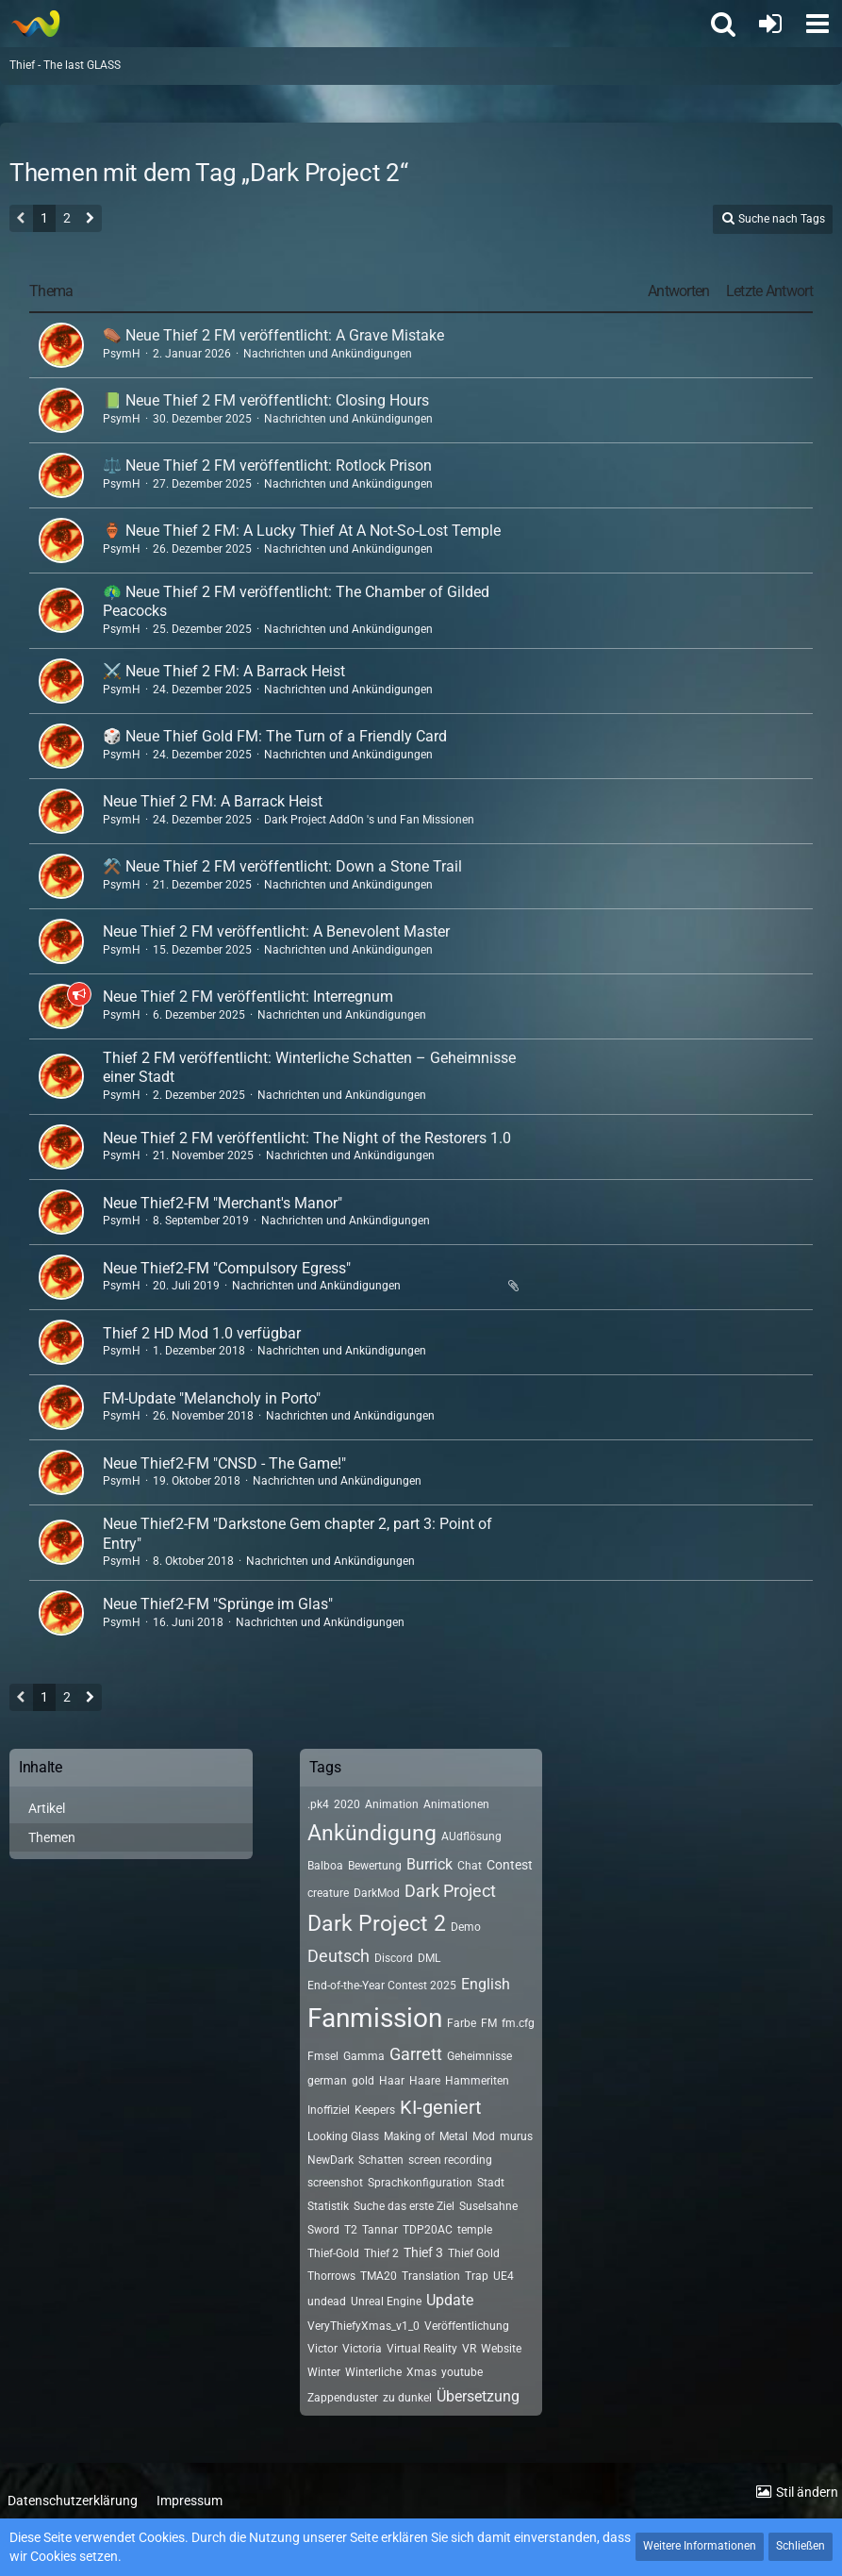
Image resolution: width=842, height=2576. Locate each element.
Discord (393, 1958)
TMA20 (378, 2276)
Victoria (362, 2348)
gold (363, 2080)
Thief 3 (423, 2252)
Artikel (46, 1808)
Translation (431, 2276)
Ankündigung (372, 1833)
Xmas (421, 2372)
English (485, 1984)
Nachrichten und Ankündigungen (327, 353)
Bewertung (375, 1865)
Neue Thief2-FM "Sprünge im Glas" (218, 1604)
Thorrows (331, 2276)
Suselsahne (488, 2206)
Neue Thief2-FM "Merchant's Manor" (222, 1203)
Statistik (328, 2206)
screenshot (335, 2182)
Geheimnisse (479, 2056)
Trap (476, 2276)
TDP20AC (428, 2229)
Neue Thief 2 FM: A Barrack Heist (212, 801)
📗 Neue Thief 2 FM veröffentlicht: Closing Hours (266, 400)
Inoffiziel (328, 2110)
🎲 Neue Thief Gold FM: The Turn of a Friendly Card (275, 736)
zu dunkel (407, 2397)
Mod (483, 2136)
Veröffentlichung (466, 2326)
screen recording (450, 2160)
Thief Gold (474, 2253)
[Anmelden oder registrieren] (770, 23)
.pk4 (318, 1804)
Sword (323, 2229)
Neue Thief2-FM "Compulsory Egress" (227, 1268)
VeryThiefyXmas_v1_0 (363, 2326)
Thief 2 (381, 2253)
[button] (817, 23)
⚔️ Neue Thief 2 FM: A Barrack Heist (224, 671)
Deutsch (338, 1956)
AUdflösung (471, 1836)
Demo (466, 1927)
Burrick (429, 1864)
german (327, 2080)
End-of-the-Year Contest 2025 (381, 1985)
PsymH (121, 353)
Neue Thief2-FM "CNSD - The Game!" (224, 1463)
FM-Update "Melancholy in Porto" (212, 1398)
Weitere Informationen (699, 2545)
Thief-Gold (333, 2253)
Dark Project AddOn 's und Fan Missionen (369, 819)
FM (489, 2023)
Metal (453, 2136)
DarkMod (377, 1893)
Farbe (461, 2023)
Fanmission (374, 2018)
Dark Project (450, 1891)
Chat (469, 1865)
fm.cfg (518, 2023)
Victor (322, 2348)
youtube (462, 2372)
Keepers (375, 2110)
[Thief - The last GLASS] (35, 23)
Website (501, 2348)
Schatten (381, 2160)
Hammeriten (477, 2080)
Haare (424, 2080)
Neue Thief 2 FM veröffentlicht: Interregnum (248, 996)
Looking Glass (343, 2136)
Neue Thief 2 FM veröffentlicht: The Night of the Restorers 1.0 (307, 1138)
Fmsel (322, 2056)
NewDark (330, 2160)
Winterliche (373, 2372)
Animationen (456, 1804)
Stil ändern (807, 2492)
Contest (510, 1864)
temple (474, 2229)
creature (328, 1893)
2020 (347, 1804)
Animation (392, 1804)
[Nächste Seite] (90, 220)
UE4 (503, 2276)
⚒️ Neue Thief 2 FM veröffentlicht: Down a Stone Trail (282, 866)
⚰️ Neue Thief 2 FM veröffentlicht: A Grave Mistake (273, 335)
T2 (350, 2229)
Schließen (800, 2545)
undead (326, 2301)
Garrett (415, 2054)
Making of (409, 2136)
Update (449, 2300)
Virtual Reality (422, 2348)
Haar (391, 2080)
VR (469, 2348)
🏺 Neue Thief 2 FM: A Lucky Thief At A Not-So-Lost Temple (302, 531)
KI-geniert (441, 2107)
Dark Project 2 (376, 1923)
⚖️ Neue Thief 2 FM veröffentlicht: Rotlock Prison (267, 465)
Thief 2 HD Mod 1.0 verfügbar (202, 1333)
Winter (323, 2372)
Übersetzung (478, 2396)
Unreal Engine (386, 2301)
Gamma (364, 2056)
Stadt (490, 2182)
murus (516, 2136)
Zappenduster (342, 2397)
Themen (51, 1837)
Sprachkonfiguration (420, 2182)
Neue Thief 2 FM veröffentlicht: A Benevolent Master (276, 931)
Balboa (325, 1865)
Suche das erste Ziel (404, 2206)
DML (429, 1958)
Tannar (380, 2229)
